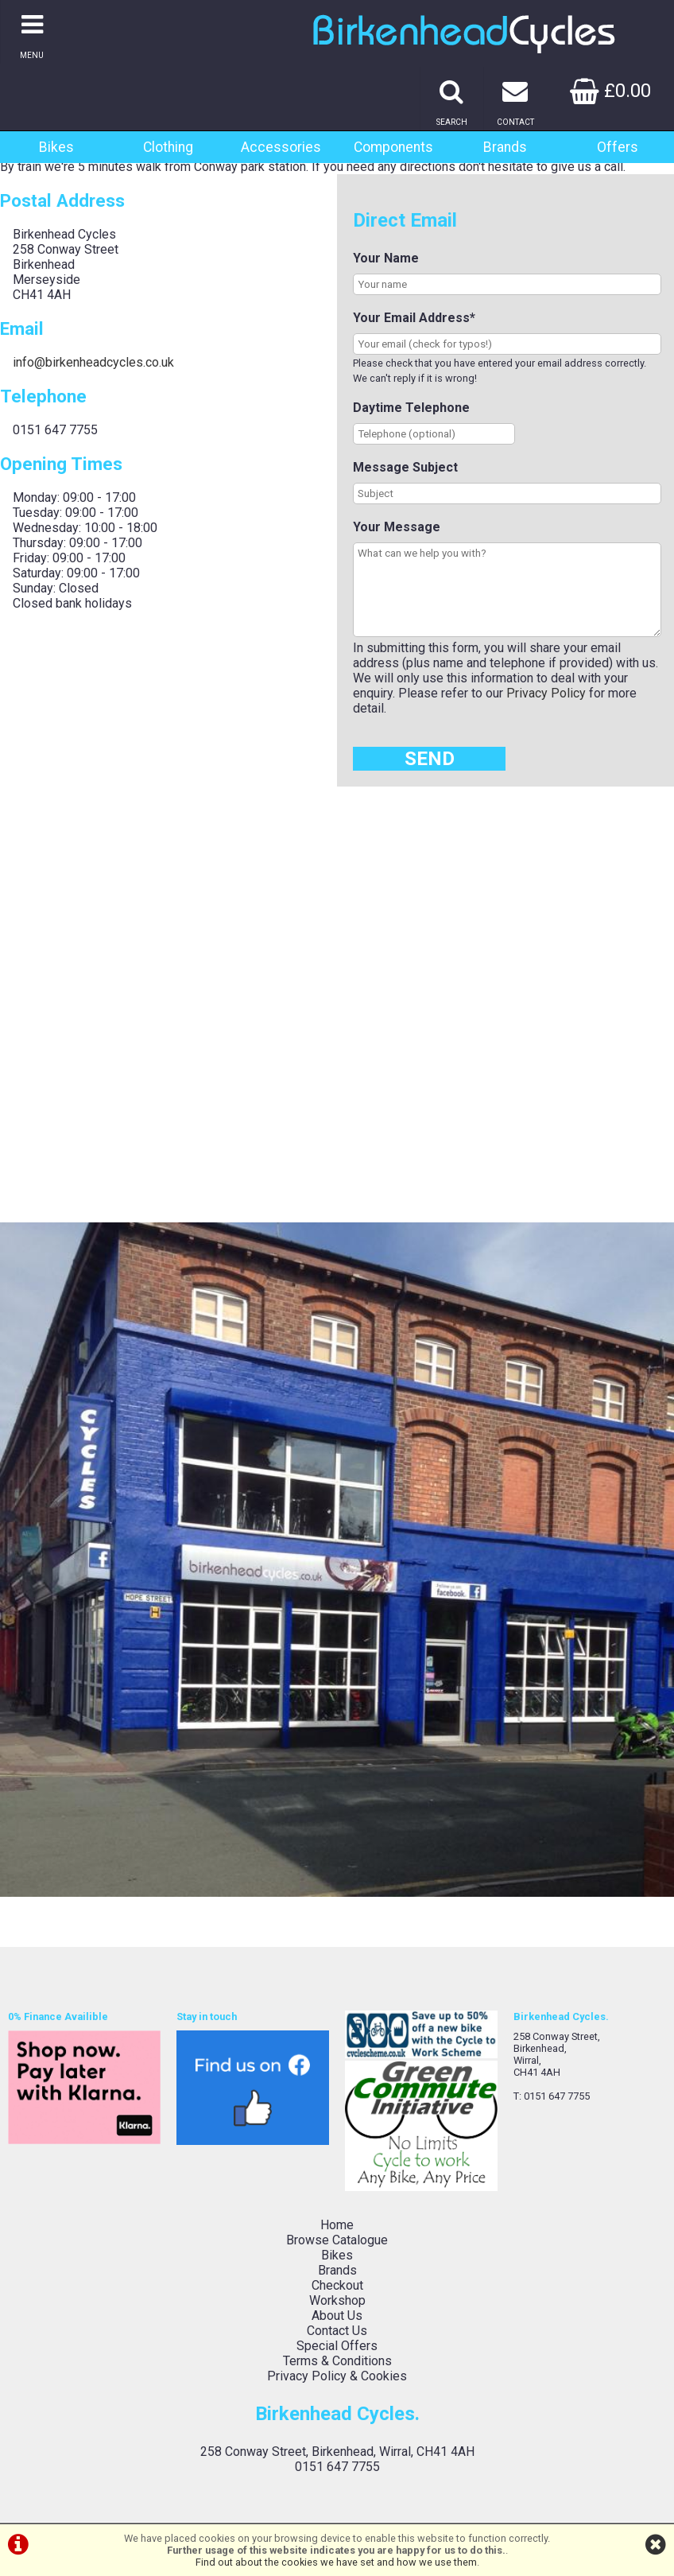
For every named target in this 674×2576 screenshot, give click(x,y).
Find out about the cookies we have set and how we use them (336, 2562)
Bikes (56, 147)
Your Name (386, 258)
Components (393, 147)
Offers (617, 147)
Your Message (396, 526)
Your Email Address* (414, 317)
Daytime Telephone (411, 407)
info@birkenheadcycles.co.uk (93, 362)
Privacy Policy (546, 693)
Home (337, 2224)
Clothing (168, 147)
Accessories (281, 147)
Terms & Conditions (337, 2360)
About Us (337, 2315)
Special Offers (337, 2345)
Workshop (337, 2300)
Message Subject (405, 467)
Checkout (337, 2285)
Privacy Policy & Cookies (337, 2376)
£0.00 (610, 91)
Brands (505, 147)
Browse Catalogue (337, 2240)
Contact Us (337, 2330)
